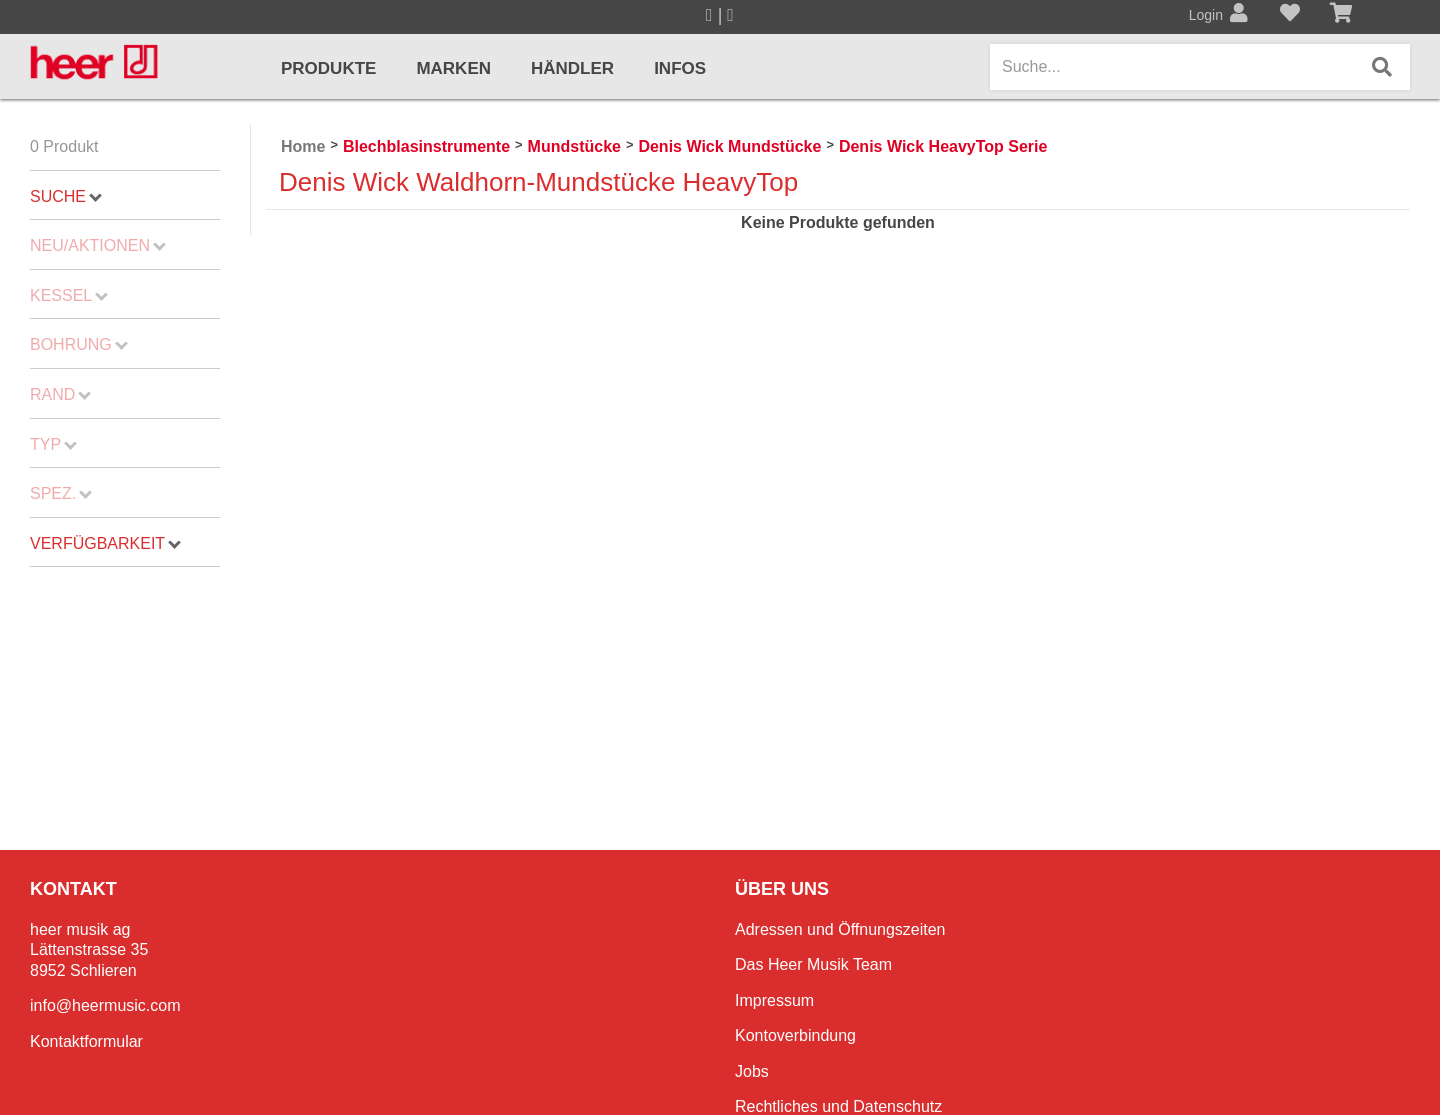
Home (303, 146)
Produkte (328, 68)
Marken (453, 68)
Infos (680, 68)
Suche (66, 196)
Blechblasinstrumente (426, 146)
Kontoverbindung (795, 1035)
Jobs (752, 1071)
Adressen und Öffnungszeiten (840, 929)
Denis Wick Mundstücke (729, 146)
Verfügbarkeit (105, 543)
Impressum (774, 1000)
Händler (572, 68)
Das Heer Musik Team (813, 964)
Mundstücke (574, 146)
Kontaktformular (86, 1041)
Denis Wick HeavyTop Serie (943, 146)
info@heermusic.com (105, 1005)
